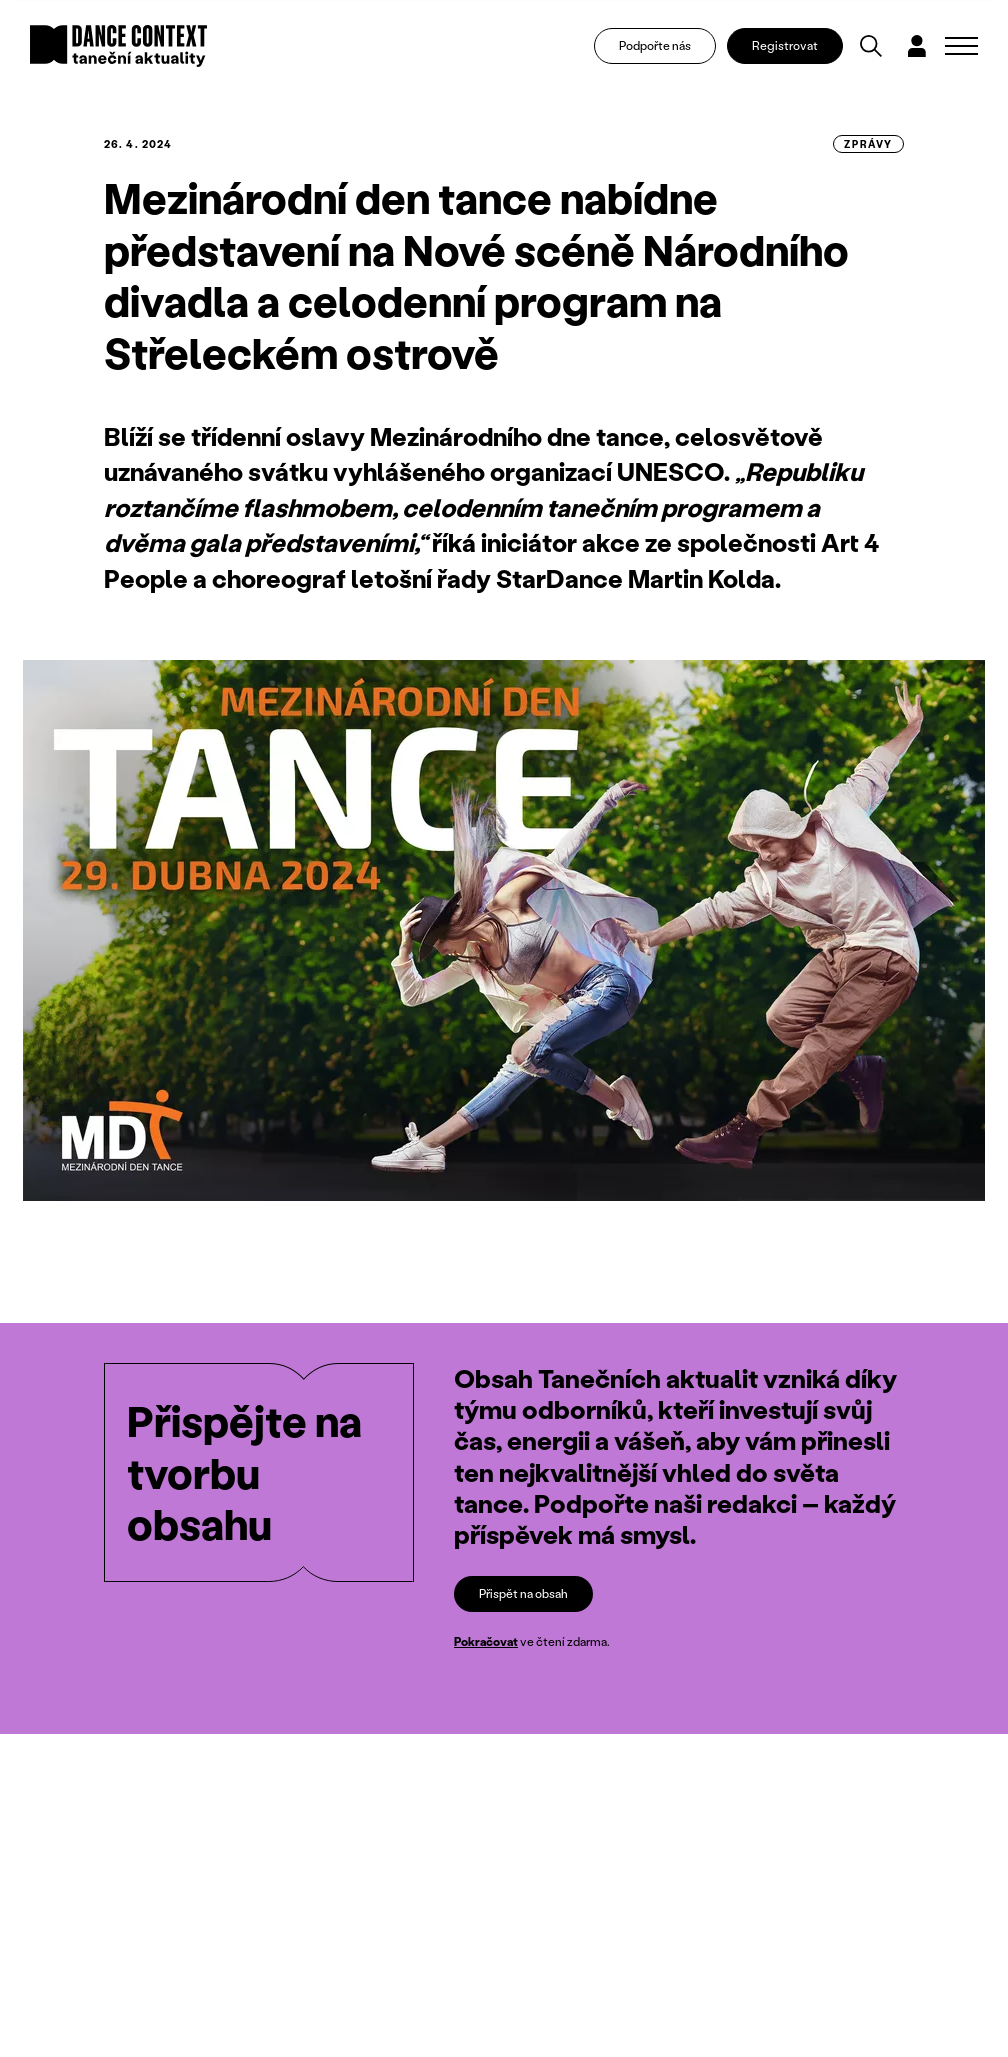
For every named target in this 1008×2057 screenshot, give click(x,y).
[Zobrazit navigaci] (961, 46)
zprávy (868, 144)
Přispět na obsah (523, 1593)
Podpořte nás (655, 45)
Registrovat (785, 45)
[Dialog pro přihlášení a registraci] (917, 46)
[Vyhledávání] (871, 46)
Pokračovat (486, 1642)
